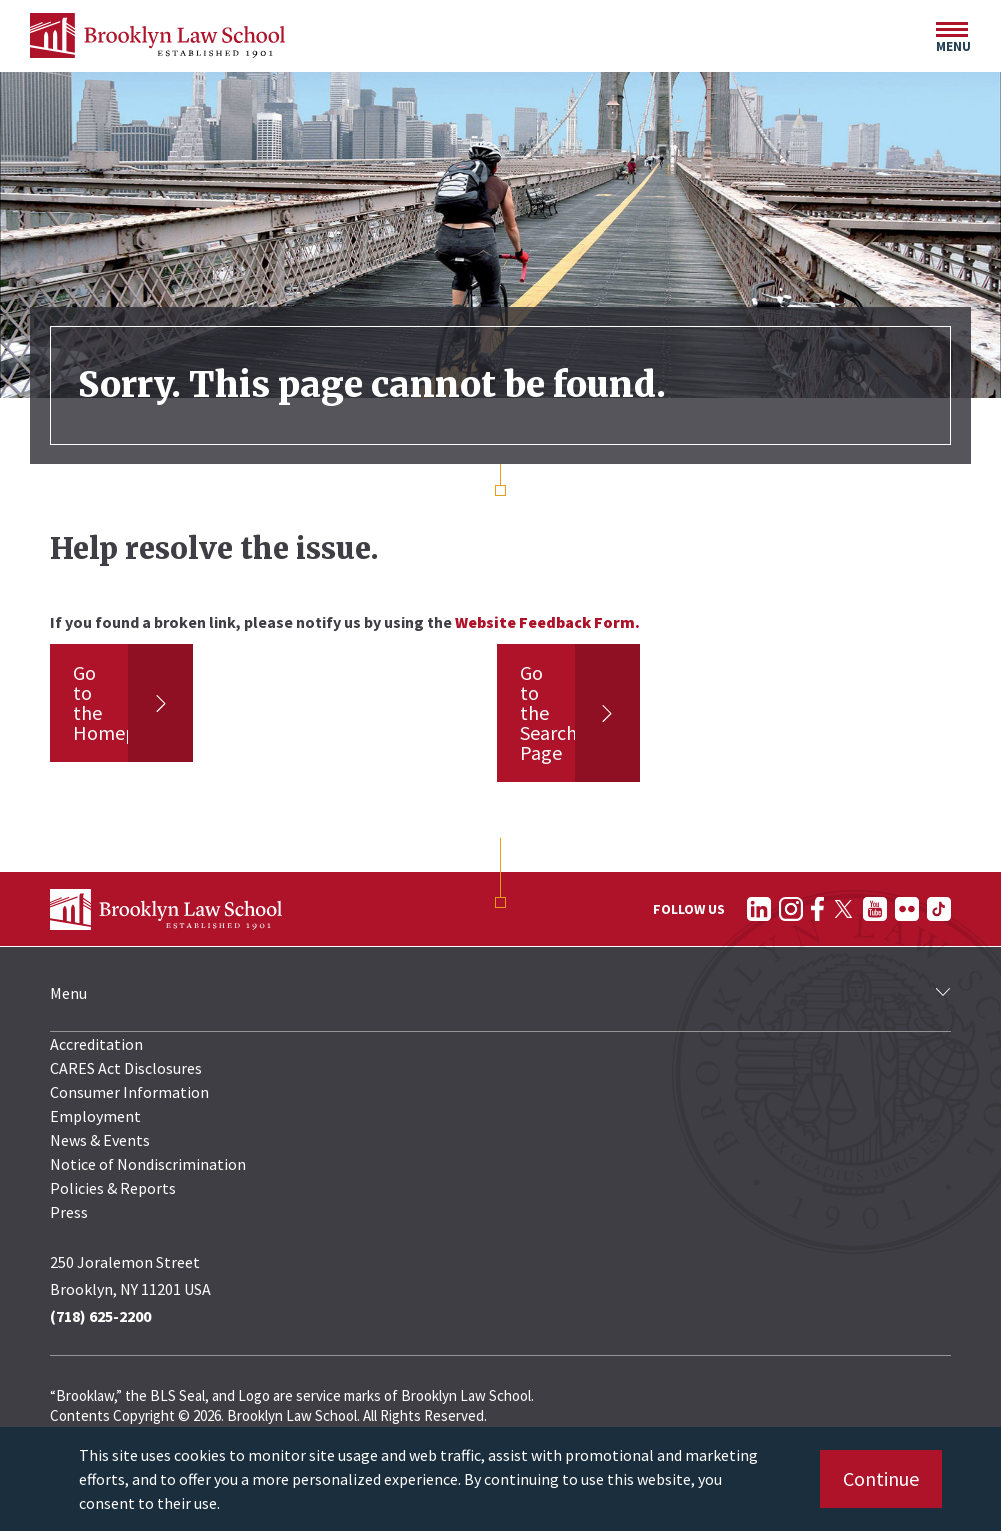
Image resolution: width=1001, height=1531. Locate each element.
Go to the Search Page (548, 712)
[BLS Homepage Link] (157, 35)
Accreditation (96, 1044)
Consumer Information (129, 1092)
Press (69, 1212)
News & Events (100, 1140)
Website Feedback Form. (547, 622)
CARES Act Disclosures (126, 1068)
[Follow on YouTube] (875, 909)
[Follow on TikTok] (939, 909)
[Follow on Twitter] (843, 909)
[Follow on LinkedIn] (759, 909)
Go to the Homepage (120, 702)
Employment (95, 1116)
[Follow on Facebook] (817, 909)
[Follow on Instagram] (791, 909)
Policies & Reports (113, 1188)
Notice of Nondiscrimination (148, 1164)
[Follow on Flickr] (907, 909)
